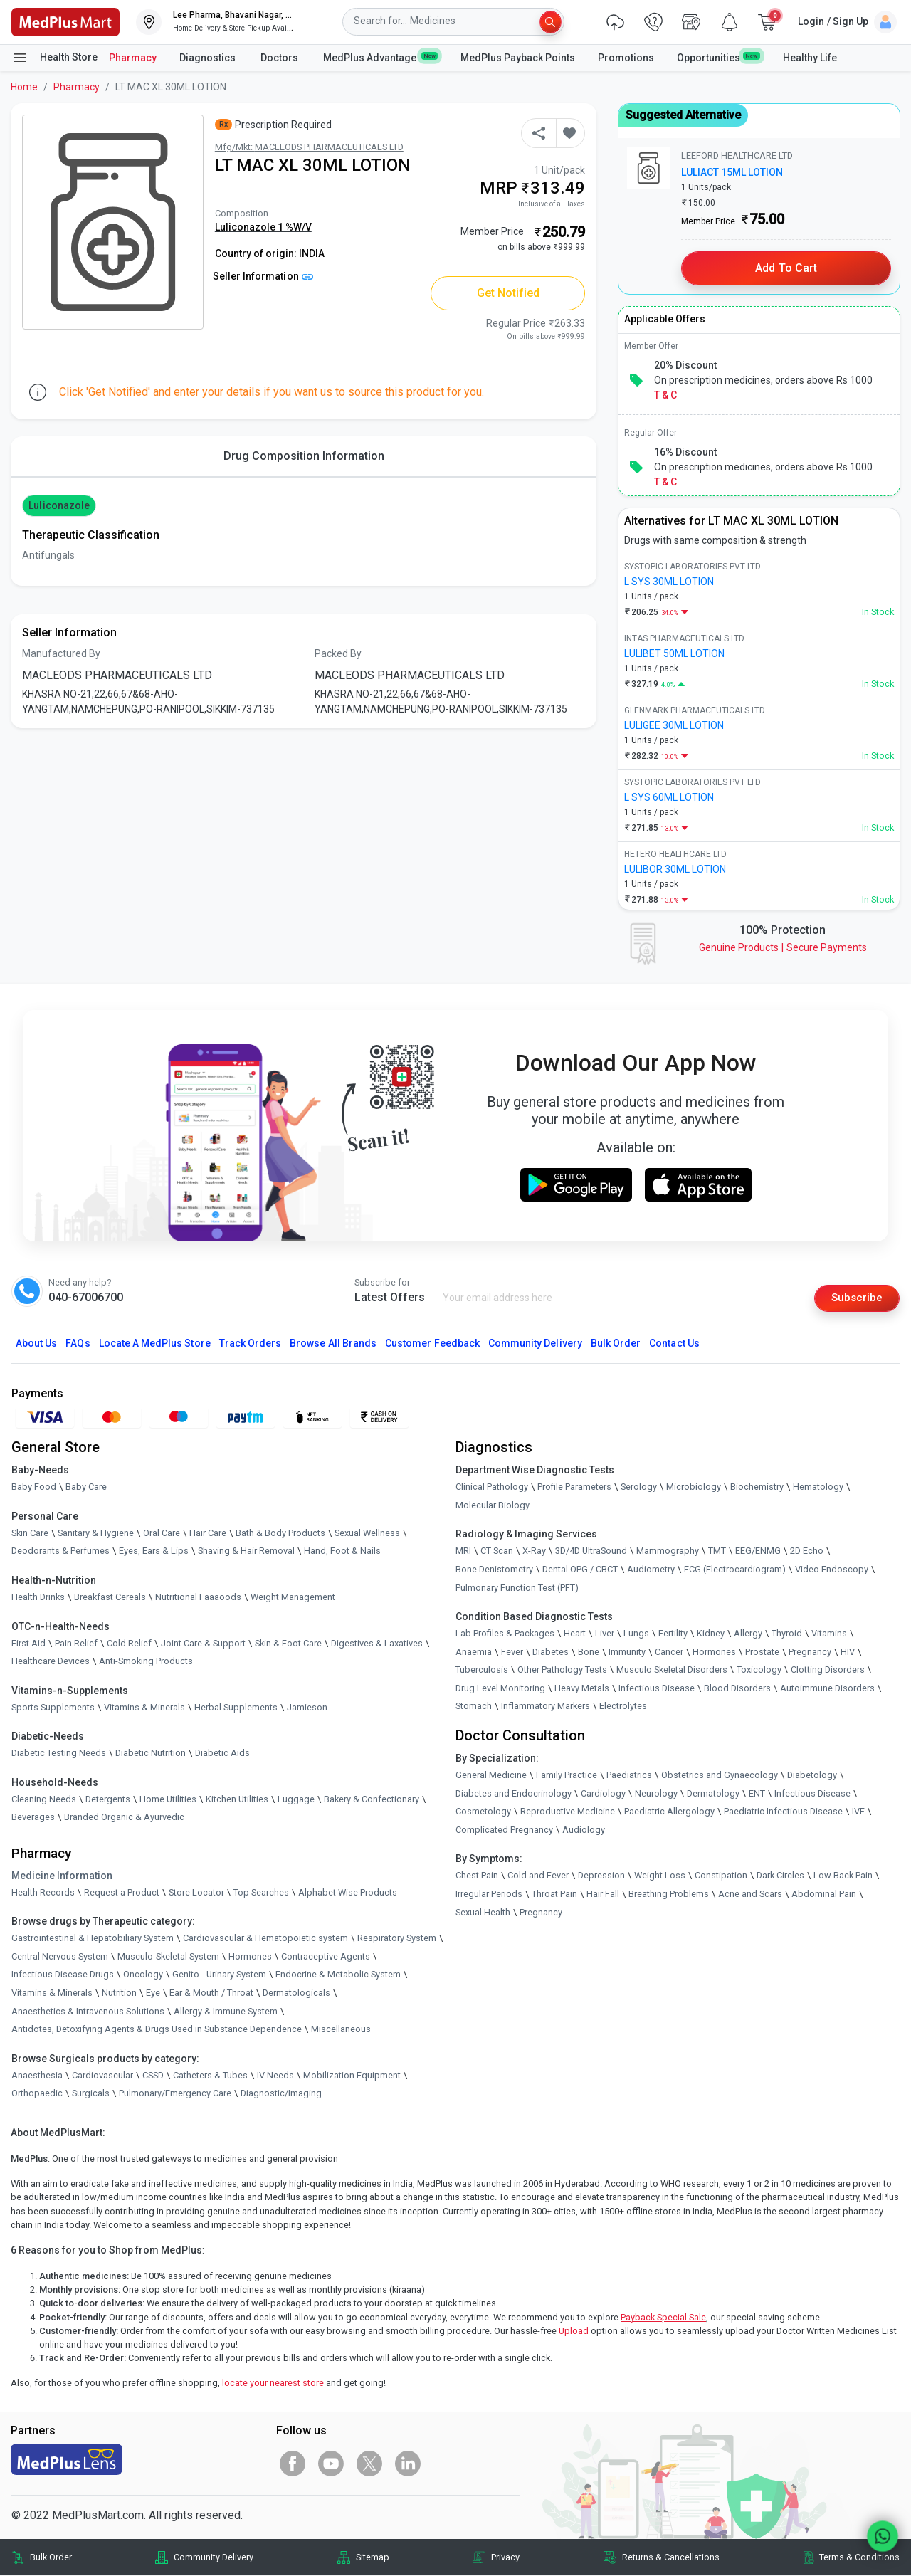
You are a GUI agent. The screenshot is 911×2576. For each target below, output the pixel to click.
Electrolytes (623, 1706)
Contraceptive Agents (325, 1957)
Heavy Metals (581, 1688)
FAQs (77, 1344)
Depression (601, 1876)
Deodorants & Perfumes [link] (60, 1551)
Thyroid (787, 1634)
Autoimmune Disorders (827, 1688)
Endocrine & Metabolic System (338, 1975)
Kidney (711, 1634)
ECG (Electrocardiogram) (735, 1570)
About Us (36, 1344)
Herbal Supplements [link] (236, 1708)
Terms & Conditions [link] (859, 2558)
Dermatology (713, 1794)
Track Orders (250, 1344)
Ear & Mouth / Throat (211, 1993)
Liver (604, 1634)
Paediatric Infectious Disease (783, 1812)
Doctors (280, 57)
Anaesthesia (37, 2076)
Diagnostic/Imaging (281, 2093)
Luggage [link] (296, 1799)
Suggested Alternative (683, 115)
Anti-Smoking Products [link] (146, 1661)
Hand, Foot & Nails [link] (342, 1551)
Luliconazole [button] (59, 505)
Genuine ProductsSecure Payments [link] (783, 947)
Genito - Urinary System (219, 1975)
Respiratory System (396, 1938)
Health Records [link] (43, 1893)
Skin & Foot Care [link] (288, 1643)
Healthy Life (810, 57)
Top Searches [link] (261, 1893)
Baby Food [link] (33, 1487)
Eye (153, 1993)
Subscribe (855, 1298)
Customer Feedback (432, 1344)
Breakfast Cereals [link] (110, 1597)
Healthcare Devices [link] (50, 1661)
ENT (757, 1794)
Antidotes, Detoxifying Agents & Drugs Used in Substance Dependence (156, 2029)
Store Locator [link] (196, 1893)
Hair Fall (602, 1894)
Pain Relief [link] (76, 1643)
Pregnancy (810, 1652)
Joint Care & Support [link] (203, 1643)
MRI (463, 1551)
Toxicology (759, 1670)
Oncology (143, 1975)
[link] (65, 21)
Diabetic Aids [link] (222, 1753)
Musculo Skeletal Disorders (671, 1670)
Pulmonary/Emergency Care (175, 2093)
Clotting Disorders (828, 1670)
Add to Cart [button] (786, 268)
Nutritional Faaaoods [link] (198, 1597)
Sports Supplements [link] (53, 1708)
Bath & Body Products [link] (280, 1533)
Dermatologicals (296, 1993)
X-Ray (534, 1551)
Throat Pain (554, 1894)
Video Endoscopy (831, 1570)
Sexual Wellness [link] (367, 1533)
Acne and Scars (750, 1894)
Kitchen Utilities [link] (237, 1799)
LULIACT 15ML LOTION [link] (732, 172)
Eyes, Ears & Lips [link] (154, 1551)
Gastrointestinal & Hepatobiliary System (92, 1938)
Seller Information (263, 276)
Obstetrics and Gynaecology (719, 1775)
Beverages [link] (33, 1817)
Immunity (627, 1652)
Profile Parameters (574, 1487)
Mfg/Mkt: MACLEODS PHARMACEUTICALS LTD (309, 147)
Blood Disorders (737, 1688)
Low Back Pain (843, 1876)
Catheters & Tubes (210, 2076)
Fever (512, 1652)
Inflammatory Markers (545, 1706)
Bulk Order (616, 1344)
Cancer (669, 1652)
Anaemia (474, 1652)
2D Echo (806, 1551)
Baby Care (86, 1487)
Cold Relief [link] (129, 1643)
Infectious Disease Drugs (62, 1975)
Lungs (636, 1634)
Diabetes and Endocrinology (514, 1794)
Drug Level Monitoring (500, 1688)
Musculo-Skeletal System (168, 1957)
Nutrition (119, 1993)
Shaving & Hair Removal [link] (246, 1551)
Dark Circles (780, 1876)
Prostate (762, 1652)
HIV (848, 1652)
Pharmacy (133, 57)
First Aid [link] (28, 1643)
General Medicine (491, 1775)
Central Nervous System (59, 1957)
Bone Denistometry (494, 1570)
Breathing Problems (668, 1894)
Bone (588, 1652)
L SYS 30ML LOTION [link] (669, 581)
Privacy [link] (505, 2558)
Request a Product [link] (121, 1893)
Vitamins (829, 1634)
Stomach (474, 1706)
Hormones (250, 1957)
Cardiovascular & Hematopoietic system (265, 1938)
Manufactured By (61, 653)
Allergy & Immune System (226, 2012)
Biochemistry (757, 1487)
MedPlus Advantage (380, 57)
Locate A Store (155, 1344)
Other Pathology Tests (562, 1670)
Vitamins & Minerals (52, 1993)
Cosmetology (483, 1812)
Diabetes (550, 1652)
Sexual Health (483, 1913)
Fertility (673, 1634)
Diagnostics (208, 57)
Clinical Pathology (492, 1487)
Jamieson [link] (307, 1708)
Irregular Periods (489, 1894)
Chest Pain (477, 1876)
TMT (717, 1551)
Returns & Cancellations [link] (671, 2558)
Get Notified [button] (508, 293)
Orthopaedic (37, 2093)
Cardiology (603, 1794)
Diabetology (812, 1775)
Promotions (626, 57)
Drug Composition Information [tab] (303, 456)
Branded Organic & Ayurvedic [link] (124, 1817)
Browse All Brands (333, 1344)
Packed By (338, 653)
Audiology (583, 1830)
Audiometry (651, 1570)
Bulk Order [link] (51, 2558)
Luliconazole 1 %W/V (263, 227)
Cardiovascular (102, 2076)
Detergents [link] (107, 1799)
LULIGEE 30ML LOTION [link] (674, 725)
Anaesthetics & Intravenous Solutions (87, 2012)
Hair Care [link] (207, 1533)
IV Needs (275, 2076)
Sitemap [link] (372, 2558)
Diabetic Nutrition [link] (150, 1753)
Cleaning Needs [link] (43, 1799)
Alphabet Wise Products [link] (347, 1893)
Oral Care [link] (161, 1533)
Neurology (656, 1794)
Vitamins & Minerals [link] (144, 1708)
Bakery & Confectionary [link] (371, 1799)
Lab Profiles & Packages (505, 1634)
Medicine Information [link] (61, 1876)
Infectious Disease (656, 1688)
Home (24, 87)
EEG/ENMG (758, 1551)
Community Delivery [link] (213, 2558)
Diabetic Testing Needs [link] (58, 1753)
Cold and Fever (538, 1876)
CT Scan (496, 1551)
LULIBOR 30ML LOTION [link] (675, 869)
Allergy (748, 1634)
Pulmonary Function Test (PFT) (517, 1587)
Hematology (818, 1487)
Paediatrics (629, 1775)
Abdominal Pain (823, 1894)
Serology (639, 1487)
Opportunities (718, 57)
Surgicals (91, 2093)
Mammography (667, 1551)
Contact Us (674, 1344)
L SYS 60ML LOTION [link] (669, 797)
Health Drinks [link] (38, 1597)
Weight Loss (659, 1876)
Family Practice (566, 1775)
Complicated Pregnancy (504, 1830)
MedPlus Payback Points (517, 57)
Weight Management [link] (293, 1597)
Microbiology (693, 1487)
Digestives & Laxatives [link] (377, 1643)
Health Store (54, 57)
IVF (858, 1812)
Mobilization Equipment (352, 2076)
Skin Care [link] (29, 1533)
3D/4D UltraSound (591, 1551)
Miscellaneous (341, 2029)
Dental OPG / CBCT (580, 1570)
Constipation (721, 1876)
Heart (575, 1634)
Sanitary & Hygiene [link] (96, 1533)
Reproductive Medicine (567, 1812)
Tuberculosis (482, 1670)
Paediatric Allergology (669, 1812)
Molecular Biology (493, 1505)
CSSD (153, 2076)
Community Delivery (535, 1344)
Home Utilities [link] (167, 1799)
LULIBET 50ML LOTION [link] (674, 653)
